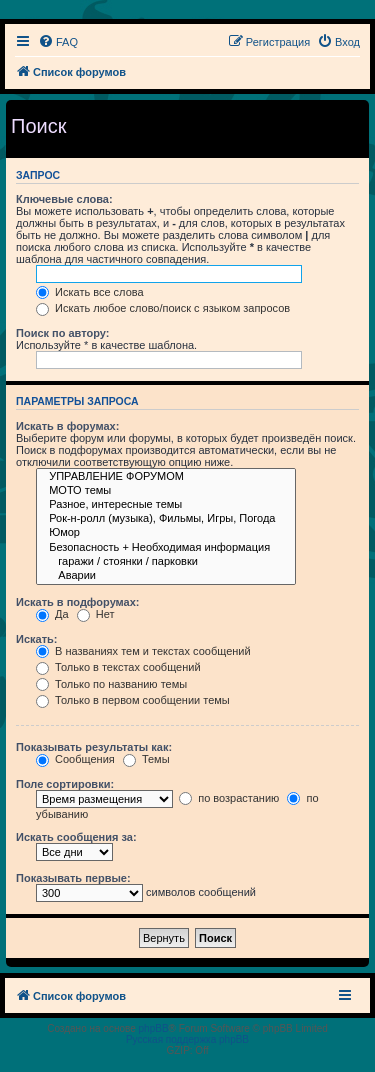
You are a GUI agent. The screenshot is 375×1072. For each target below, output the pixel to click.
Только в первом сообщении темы (133, 700)
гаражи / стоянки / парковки (166, 562)
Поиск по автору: (62, 333)
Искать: (36, 639)
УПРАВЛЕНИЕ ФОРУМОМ (166, 477)
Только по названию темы (111, 684)
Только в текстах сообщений (118, 667)
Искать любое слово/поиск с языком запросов (163, 308)
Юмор (166, 533)
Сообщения (75, 759)
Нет (96, 614)
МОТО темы (166, 491)
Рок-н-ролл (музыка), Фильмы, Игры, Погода (166, 519)
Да (52, 614)
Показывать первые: (73, 878)
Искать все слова (90, 292)
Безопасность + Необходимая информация (166, 548)
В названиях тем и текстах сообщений (143, 651)
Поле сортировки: (65, 784)
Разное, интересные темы (166, 505)
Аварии (166, 576)
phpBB (154, 1028)
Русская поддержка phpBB (187, 1039)
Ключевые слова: (64, 199)
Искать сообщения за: (76, 837)
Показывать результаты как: (94, 747)
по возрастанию (229, 798)
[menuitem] (58, 42)
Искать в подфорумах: (78, 602)
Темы (146, 759)
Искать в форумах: (67, 426)
